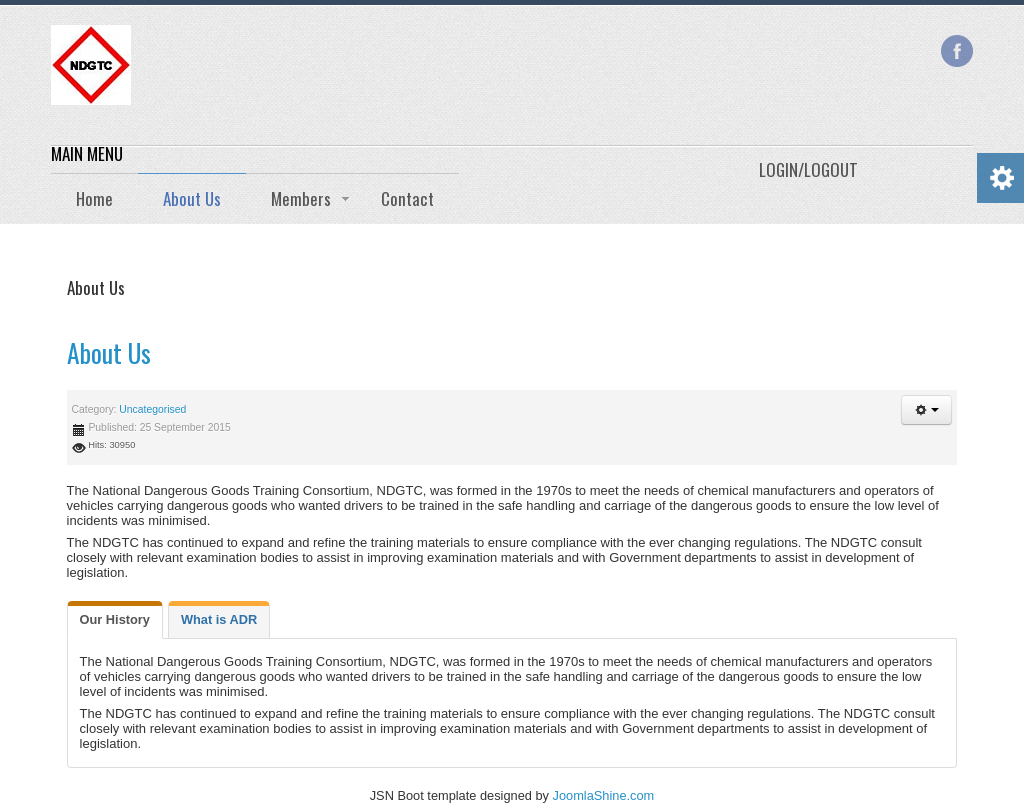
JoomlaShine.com (604, 795)
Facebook (957, 51)
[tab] (115, 620)
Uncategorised (152, 409)
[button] (927, 410)
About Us (109, 352)
